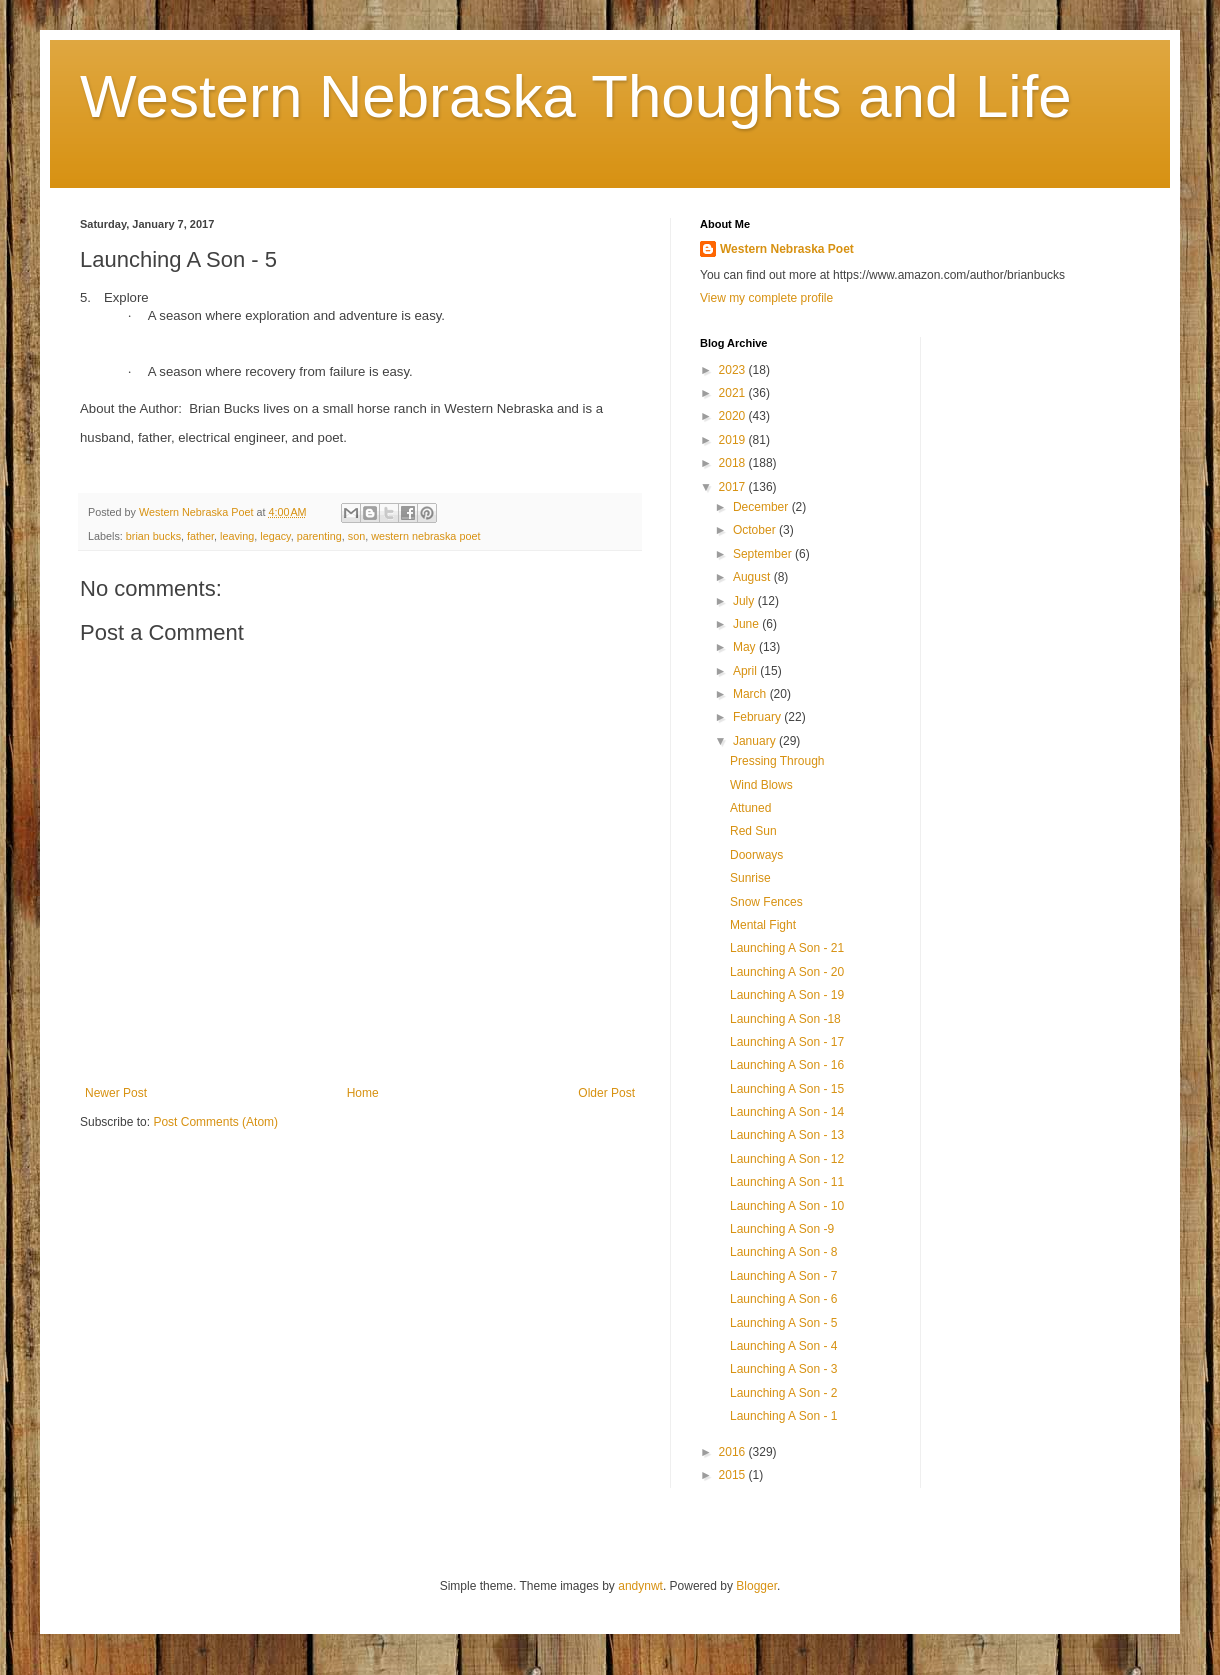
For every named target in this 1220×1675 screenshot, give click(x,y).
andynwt (640, 1586)
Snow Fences (766, 902)
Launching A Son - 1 (783, 1416)
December (762, 507)
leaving (237, 536)
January (756, 741)
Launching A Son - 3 (783, 1369)
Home (363, 1093)
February (758, 717)
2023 (734, 370)
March (751, 694)
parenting (319, 536)
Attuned (750, 808)
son (356, 536)
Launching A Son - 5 (783, 1323)
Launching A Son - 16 (787, 1065)
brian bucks (153, 536)
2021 (734, 393)
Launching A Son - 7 (783, 1276)
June (747, 624)
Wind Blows (761, 785)
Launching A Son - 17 (787, 1042)
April (746, 671)
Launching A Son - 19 (787, 995)
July (745, 601)
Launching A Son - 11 (787, 1182)
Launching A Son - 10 (787, 1206)
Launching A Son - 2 (783, 1393)
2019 (734, 440)
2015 (734, 1475)
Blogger (756, 1586)
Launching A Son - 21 (787, 948)
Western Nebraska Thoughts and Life (576, 96)
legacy (275, 536)
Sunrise (750, 878)
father (200, 536)
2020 (734, 416)
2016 (734, 1452)
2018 (734, 463)
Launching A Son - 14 (787, 1112)
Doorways (756, 855)
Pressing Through (777, 761)
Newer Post (116, 1093)
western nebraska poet (425, 536)
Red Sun (753, 831)
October (756, 530)
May (746, 647)
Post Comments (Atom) (215, 1122)
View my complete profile (766, 298)
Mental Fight (763, 925)
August (753, 577)
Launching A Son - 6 (783, 1299)
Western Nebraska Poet (787, 249)
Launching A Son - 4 (783, 1346)
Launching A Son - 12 (787, 1159)
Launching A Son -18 (785, 1019)
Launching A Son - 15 (787, 1089)
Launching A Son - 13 (787, 1135)
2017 (734, 487)
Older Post (606, 1093)
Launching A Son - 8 (783, 1252)
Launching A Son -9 (782, 1229)
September (764, 554)
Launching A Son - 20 (787, 972)
